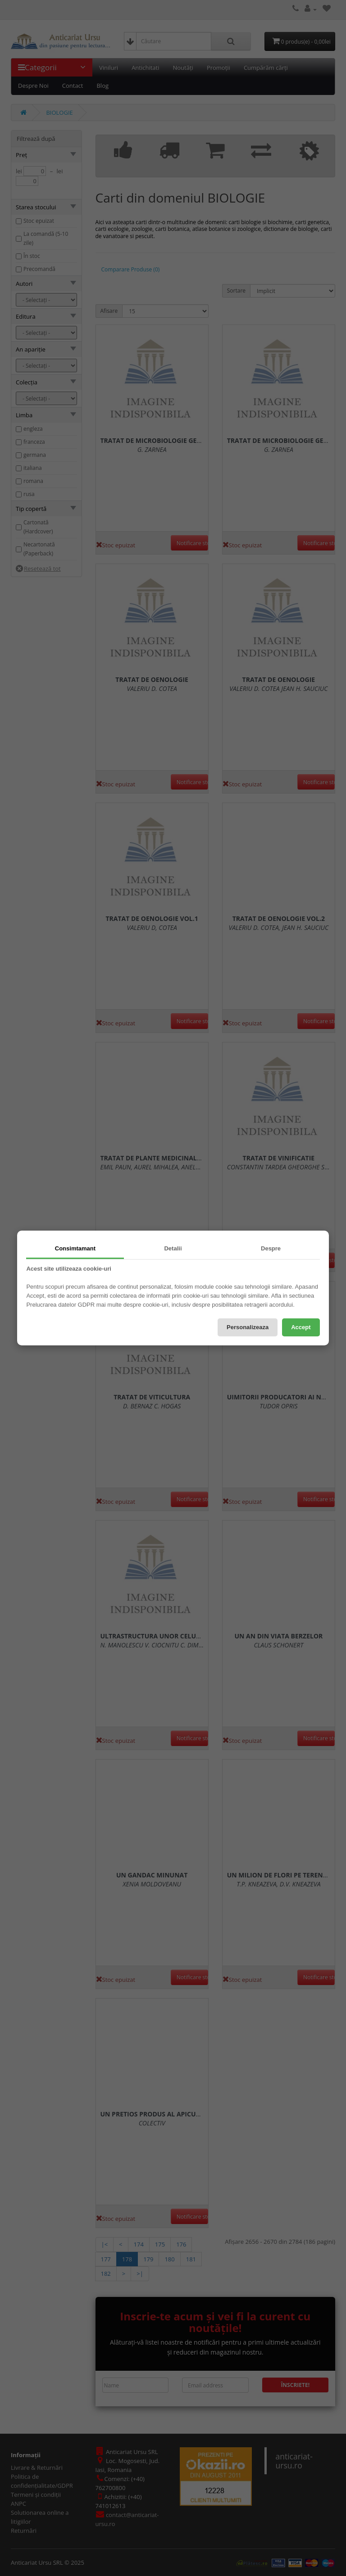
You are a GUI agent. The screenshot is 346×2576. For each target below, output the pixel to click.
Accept (300, 1327)
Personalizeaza (248, 1327)
